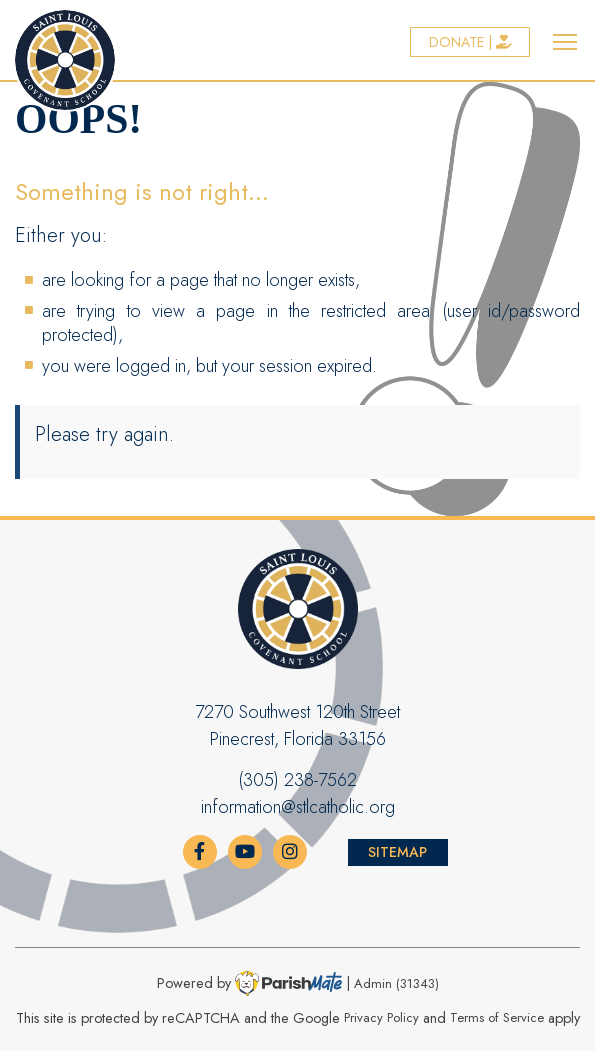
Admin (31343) (396, 983)
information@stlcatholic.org (298, 807)
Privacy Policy (381, 1018)
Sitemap (397, 852)
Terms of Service (497, 1018)
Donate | (470, 42)
